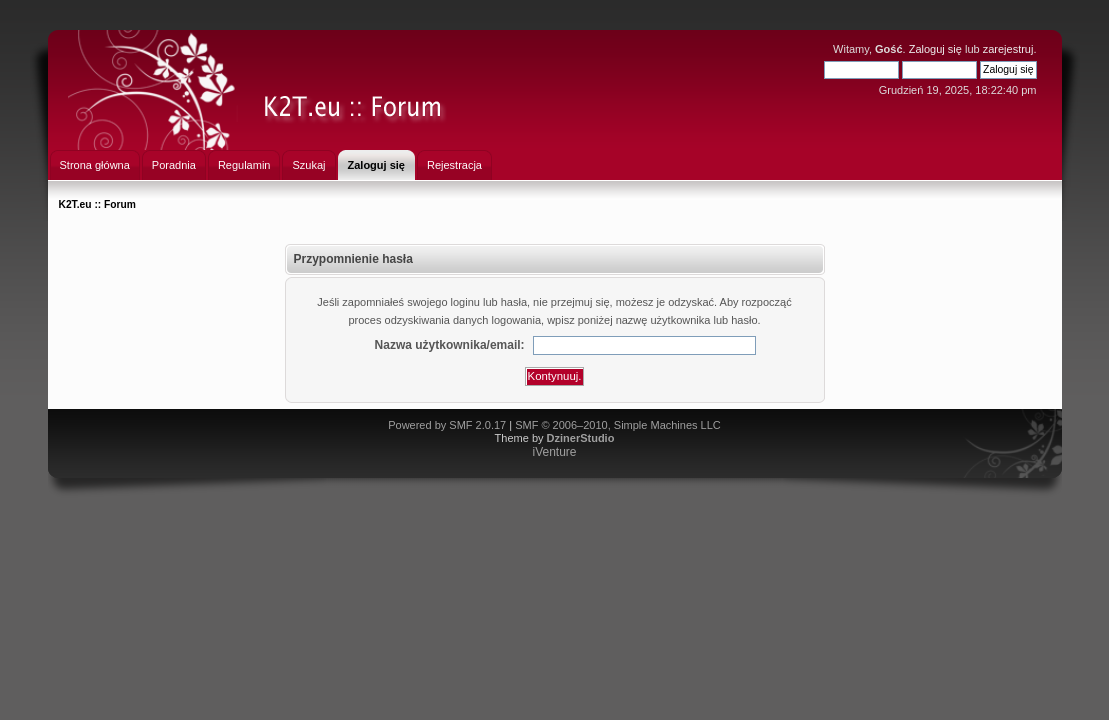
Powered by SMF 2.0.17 (447, 425)
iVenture (554, 452)
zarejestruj (1008, 49)
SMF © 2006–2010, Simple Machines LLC (618, 425)
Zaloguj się (935, 49)
